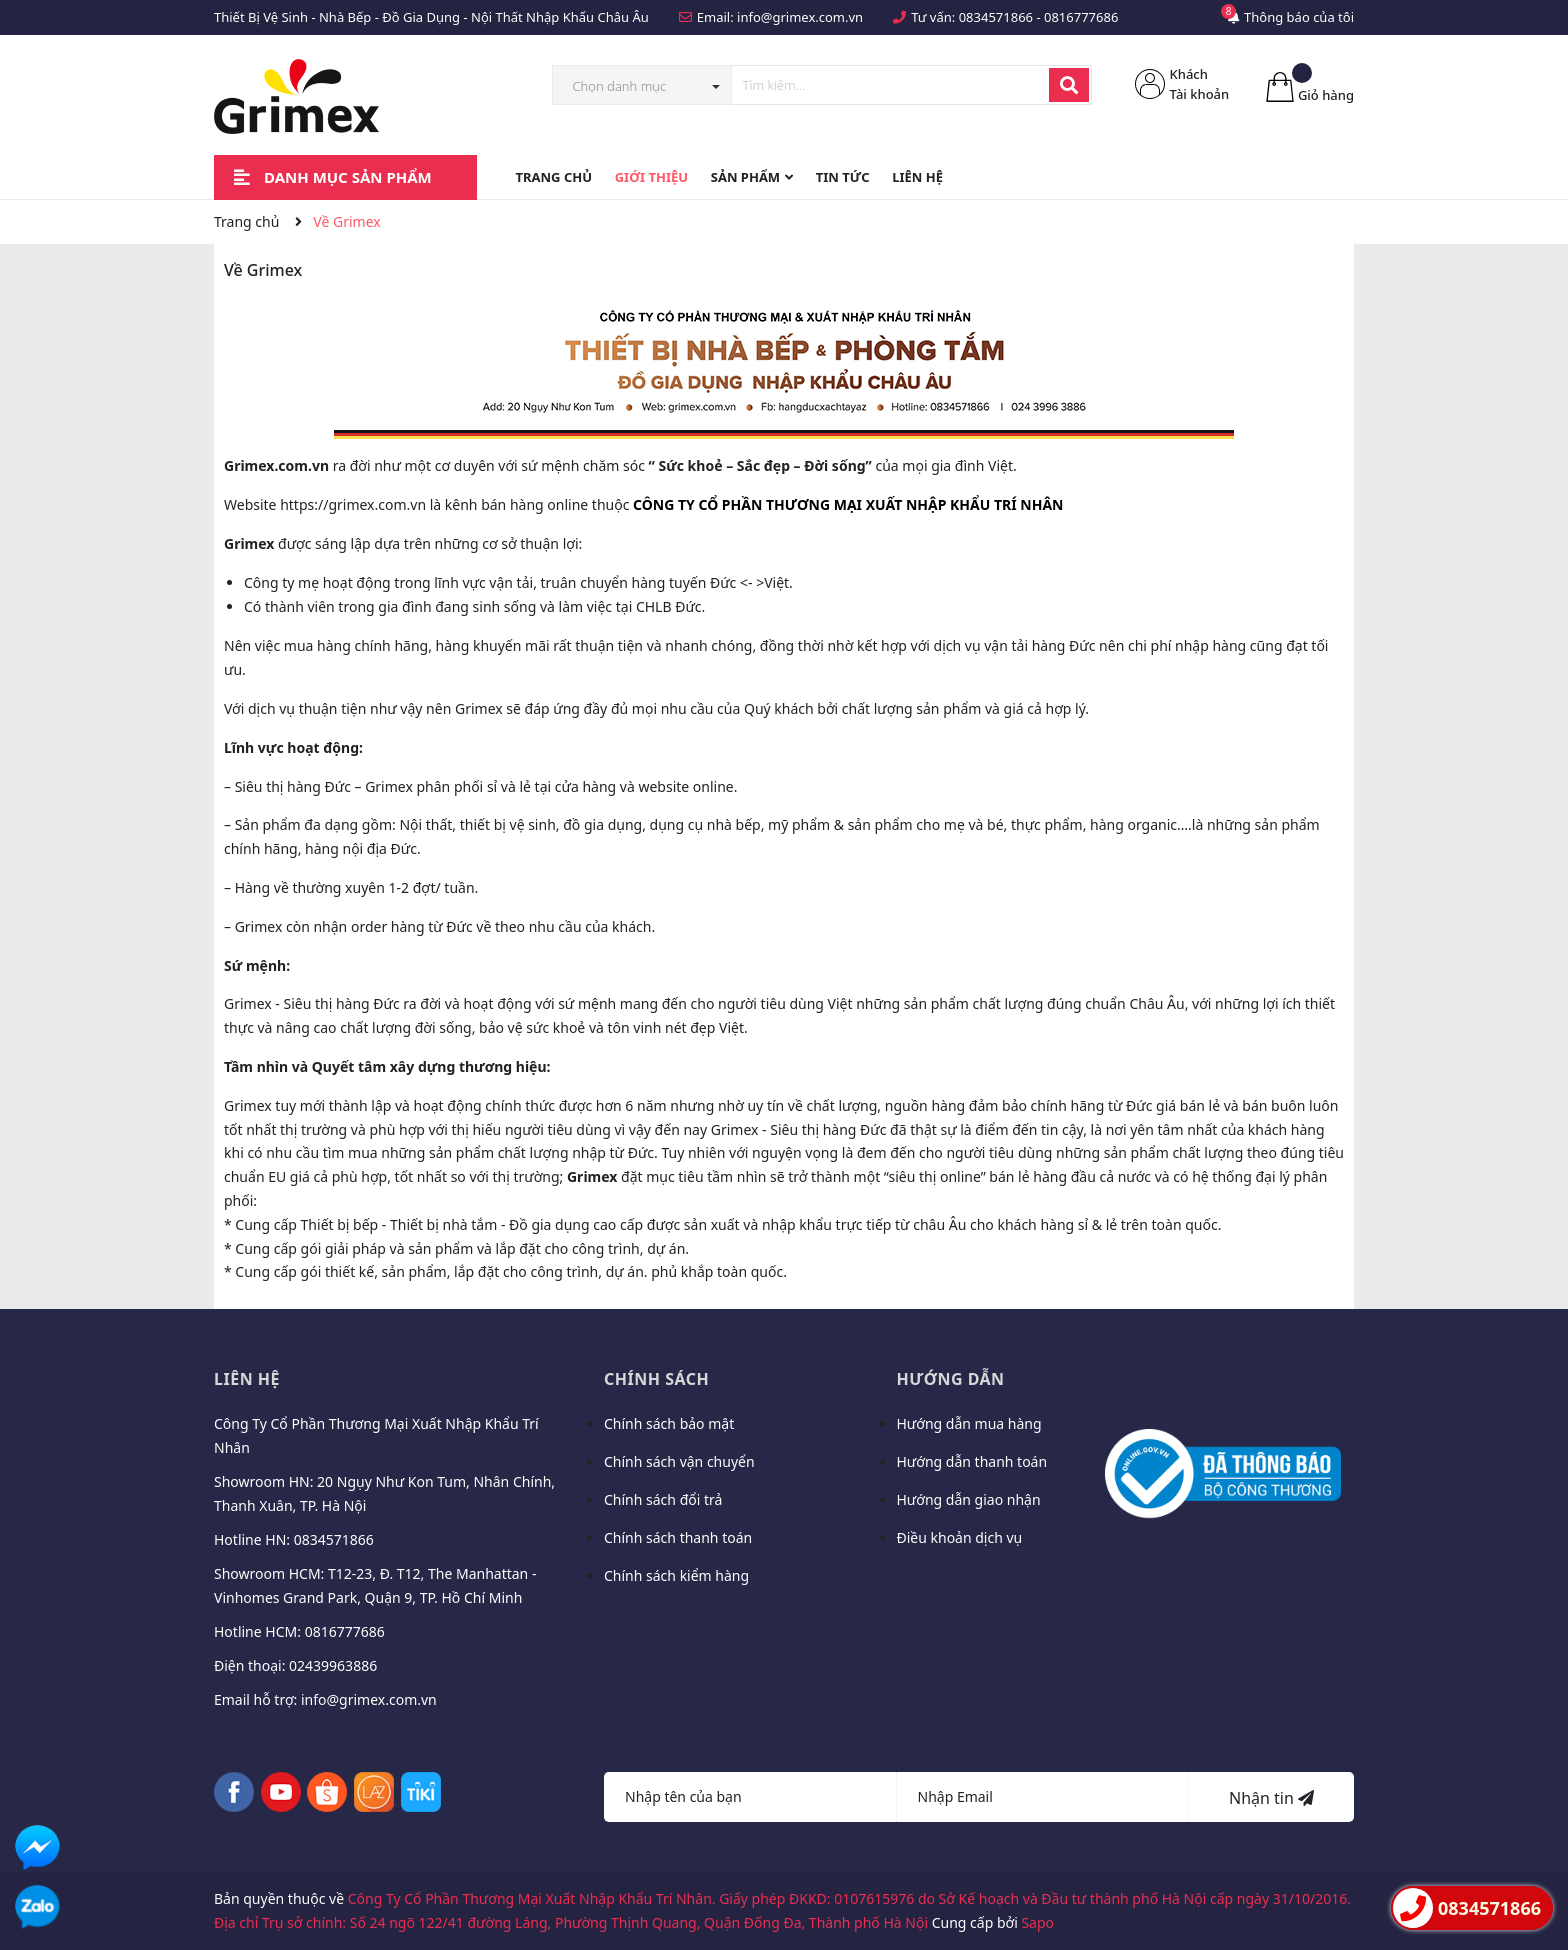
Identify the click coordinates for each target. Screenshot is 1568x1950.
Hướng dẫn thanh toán (972, 1461)
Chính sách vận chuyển (679, 1461)
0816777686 (1081, 17)
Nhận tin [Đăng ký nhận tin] (1271, 1798)
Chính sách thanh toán (678, 1537)
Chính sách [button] (656, 1379)
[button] (848, 504)
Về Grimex (263, 270)
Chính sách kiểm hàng (676, 1575)
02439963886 (333, 1665)
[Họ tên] (750, 1797)
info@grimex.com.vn (800, 17)
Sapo (1037, 1922)
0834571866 (996, 17)
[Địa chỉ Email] (1043, 1797)
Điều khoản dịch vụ (960, 1537)
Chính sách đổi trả (663, 1499)
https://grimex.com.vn (353, 504)
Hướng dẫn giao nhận (969, 1499)
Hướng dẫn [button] (951, 1379)
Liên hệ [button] (247, 1379)
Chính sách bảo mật (669, 1423)
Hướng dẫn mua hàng (969, 1423)
